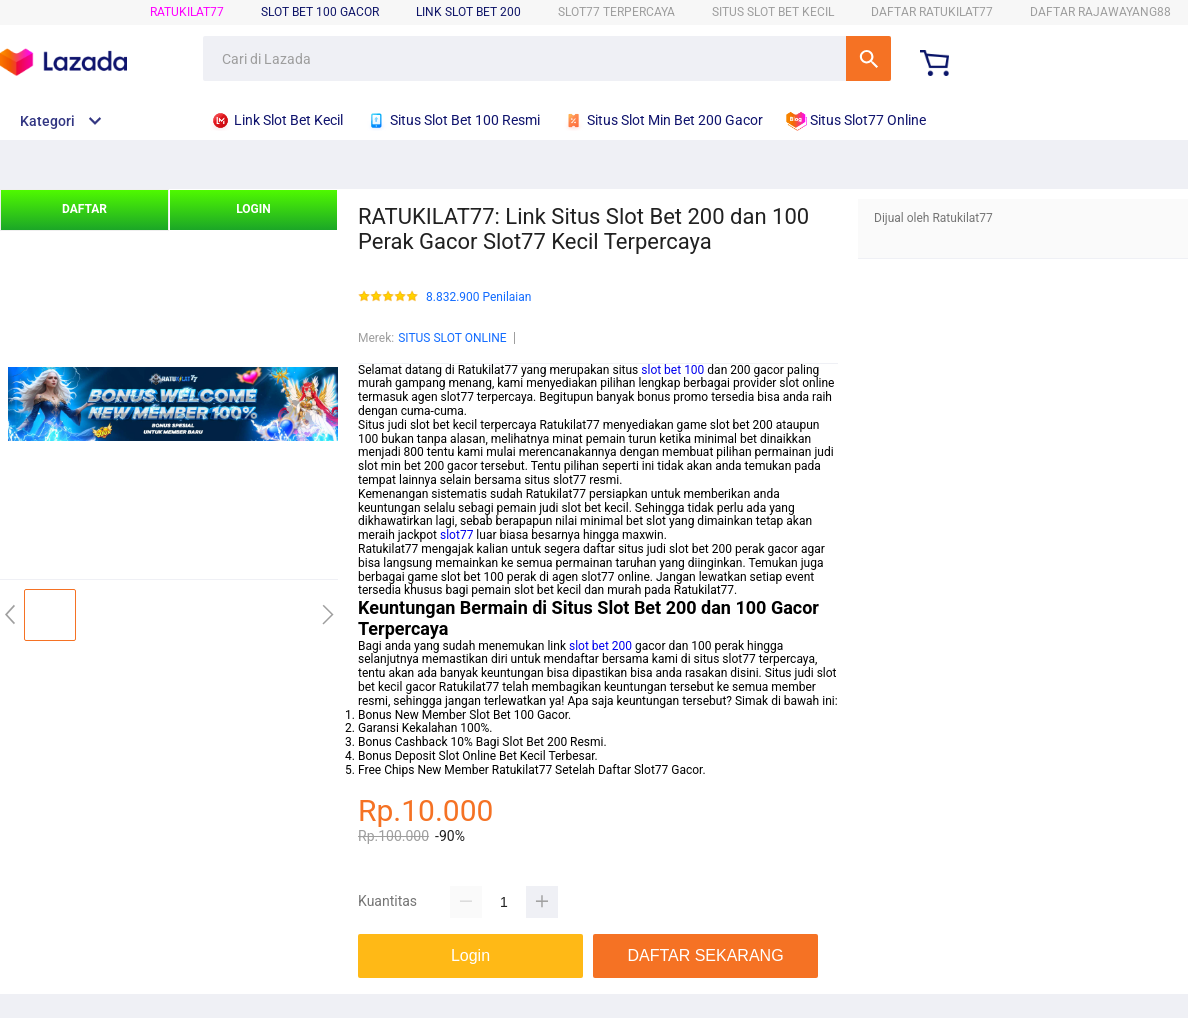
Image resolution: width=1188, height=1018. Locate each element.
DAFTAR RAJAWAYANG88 (1100, 12)
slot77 (456, 535)
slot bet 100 (672, 370)
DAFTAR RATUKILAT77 (932, 12)
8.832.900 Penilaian (478, 297)
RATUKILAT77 (187, 12)
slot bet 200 (600, 646)
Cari (868, 58)
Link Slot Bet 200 (468, 12)
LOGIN (253, 209)
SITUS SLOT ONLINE (452, 338)
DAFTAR (84, 209)
